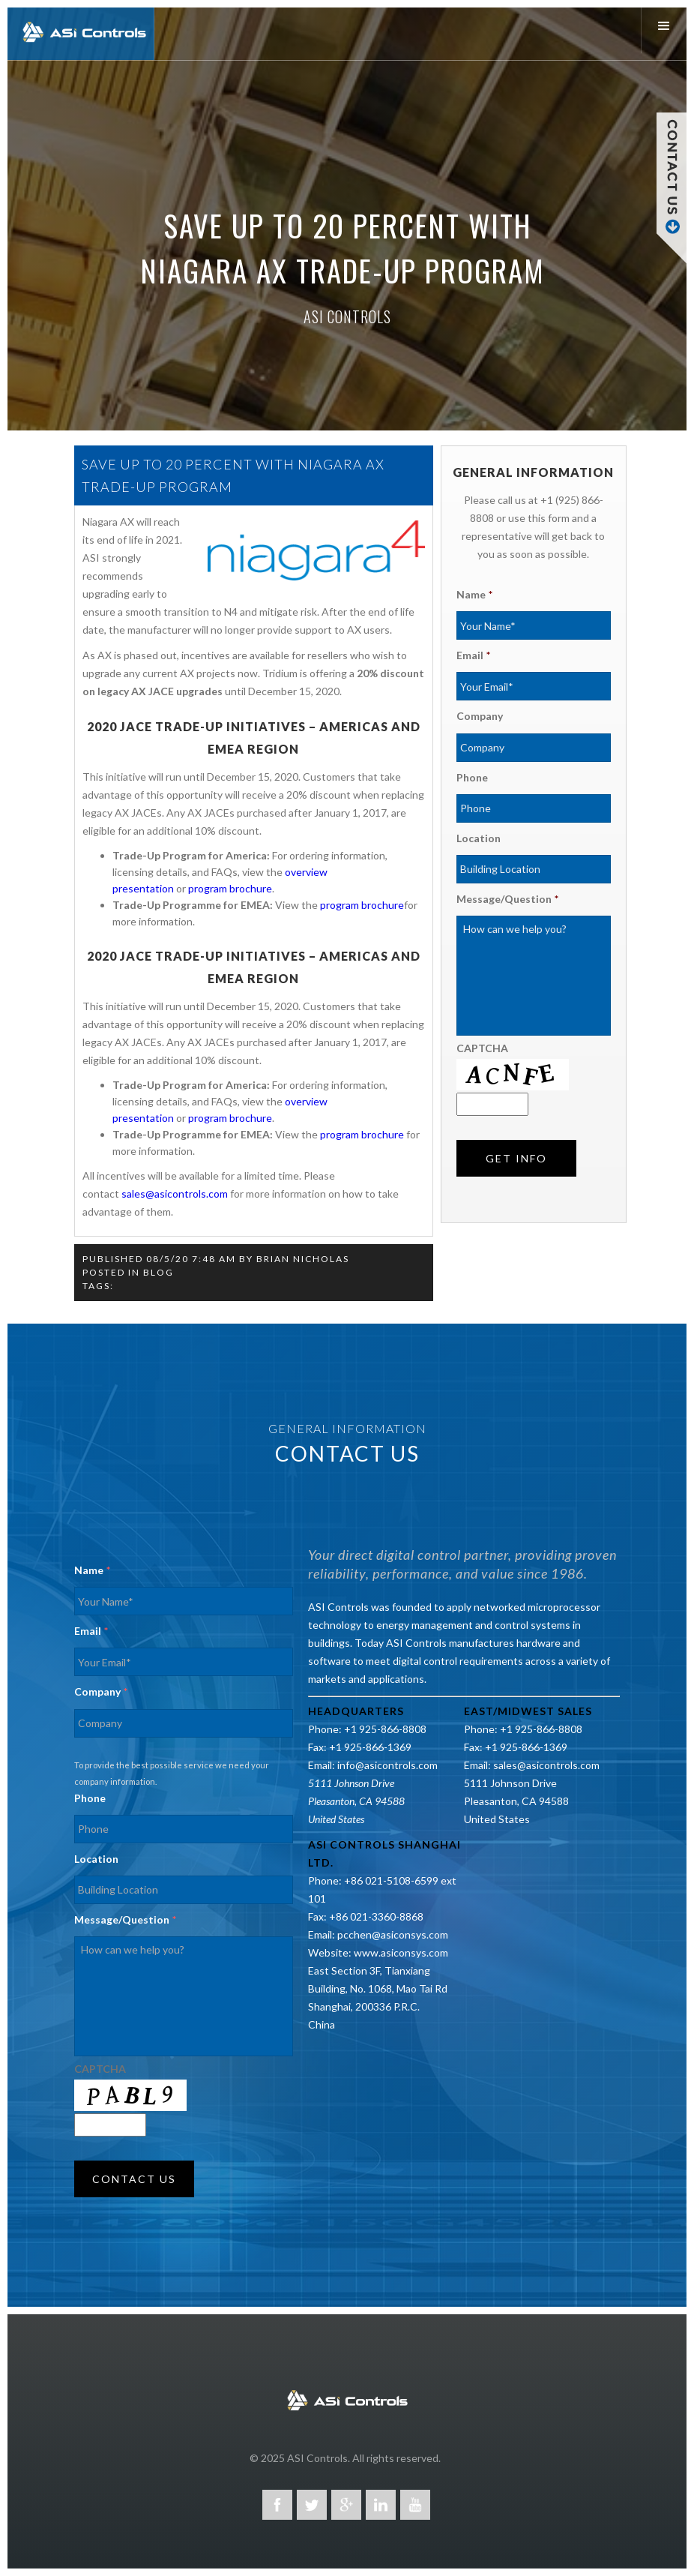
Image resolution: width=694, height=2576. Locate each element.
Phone (472, 777)
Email (473, 655)
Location (478, 838)
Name (474, 594)
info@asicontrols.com (387, 1765)
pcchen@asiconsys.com (392, 1934)
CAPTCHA (482, 1048)
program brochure (230, 888)
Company (479, 715)
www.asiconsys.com (401, 1952)
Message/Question (507, 898)
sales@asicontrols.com (174, 1193)
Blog (158, 1272)
